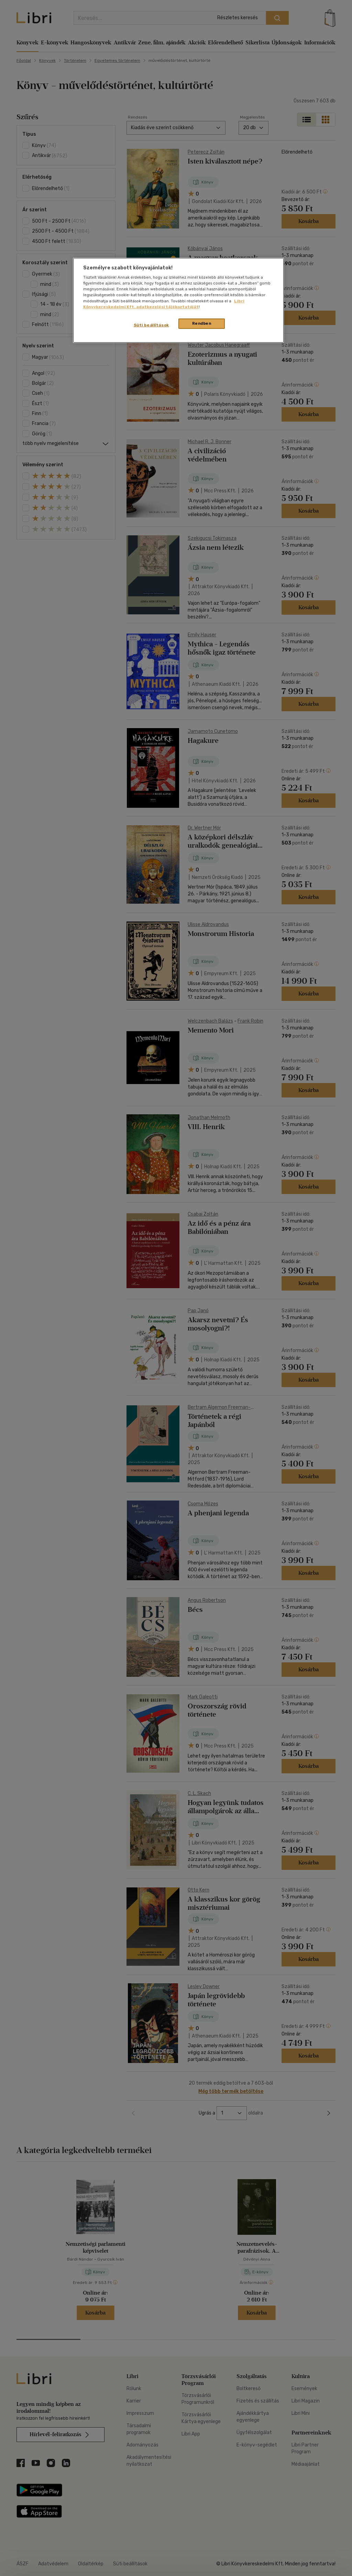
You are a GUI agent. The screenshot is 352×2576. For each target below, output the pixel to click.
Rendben (201, 323)
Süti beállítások (151, 325)
